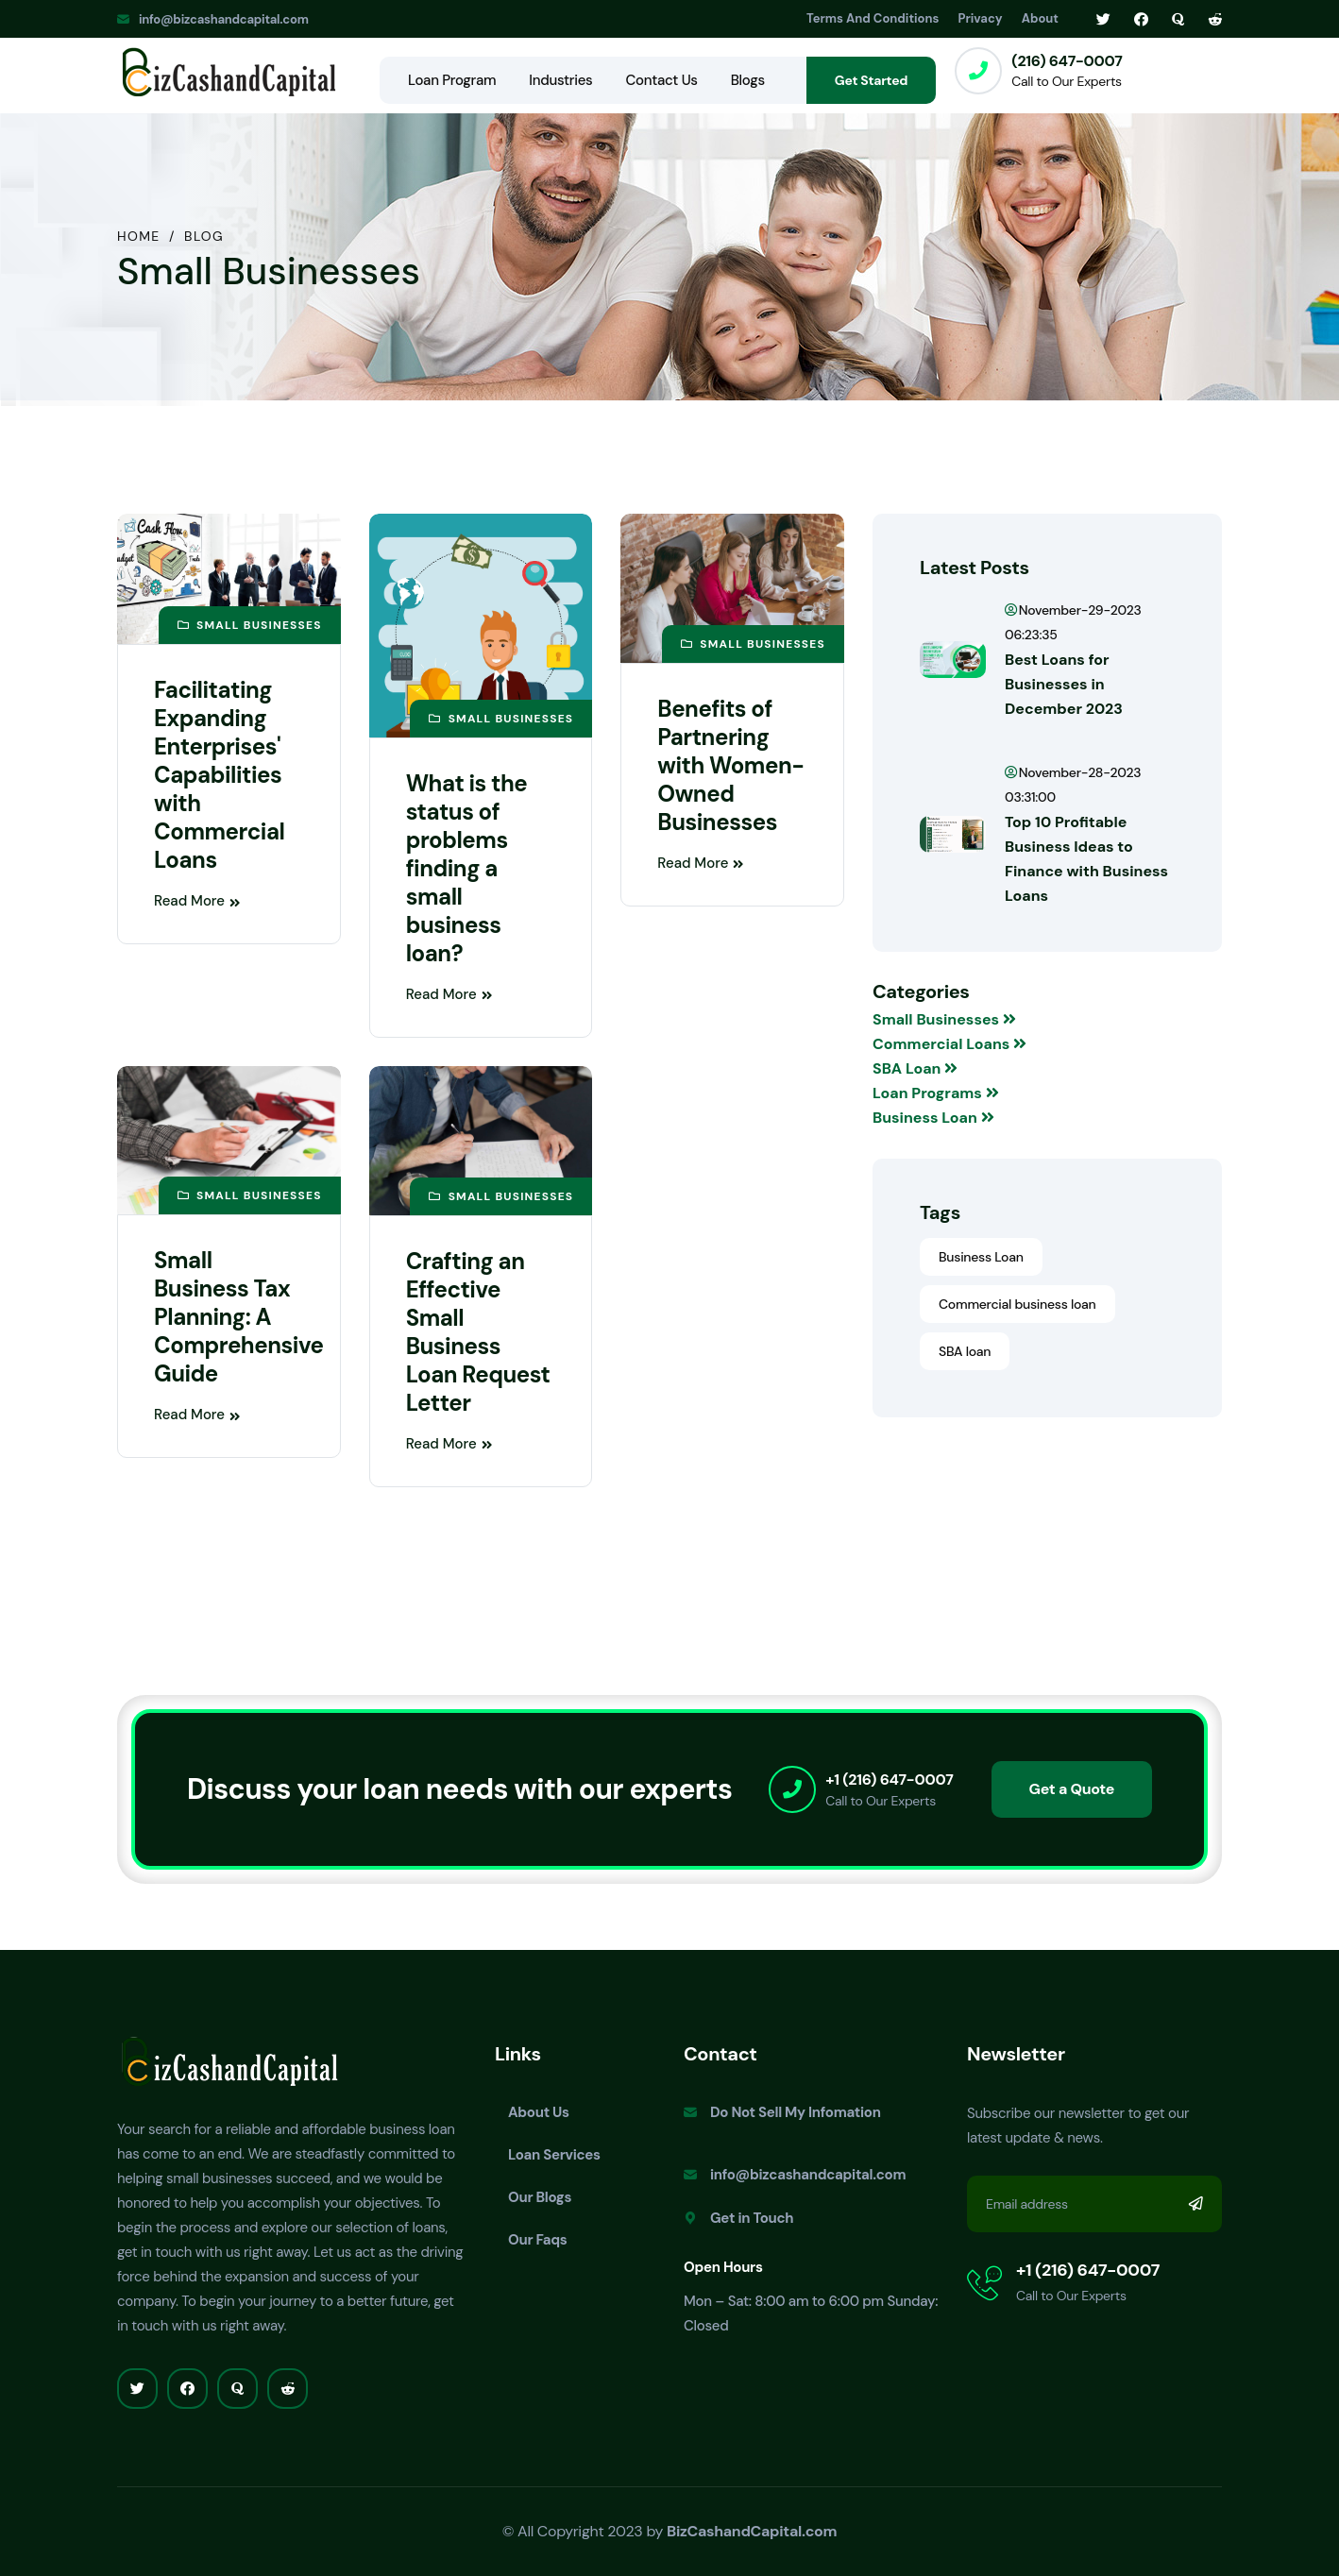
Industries (560, 80)
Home (139, 236)
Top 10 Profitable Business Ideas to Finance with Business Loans (1086, 859)
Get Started (871, 80)
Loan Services (554, 2154)
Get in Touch (751, 2218)
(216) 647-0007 (1066, 61)
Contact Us (661, 80)
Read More (197, 900)
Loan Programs (936, 1093)
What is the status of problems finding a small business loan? (467, 868)
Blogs (748, 80)
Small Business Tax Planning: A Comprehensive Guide (238, 1317)
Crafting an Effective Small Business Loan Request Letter (478, 1331)
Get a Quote (1071, 1789)
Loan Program (452, 80)
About (1040, 18)
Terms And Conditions (872, 18)
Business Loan (933, 1117)
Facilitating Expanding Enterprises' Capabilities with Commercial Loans (219, 774)
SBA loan (965, 1351)
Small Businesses (944, 1019)
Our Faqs (538, 2239)
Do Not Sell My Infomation (795, 2112)
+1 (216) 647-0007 (889, 1779)
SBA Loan (915, 1068)
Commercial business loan (1017, 1304)
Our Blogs (539, 2197)
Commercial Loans (949, 1044)
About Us (538, 2112)
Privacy (980, 18)
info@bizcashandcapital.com (224, 19)
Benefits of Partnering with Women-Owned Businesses (730, 765)
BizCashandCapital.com (752, 2531)
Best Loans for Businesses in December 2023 (1064, 684)
